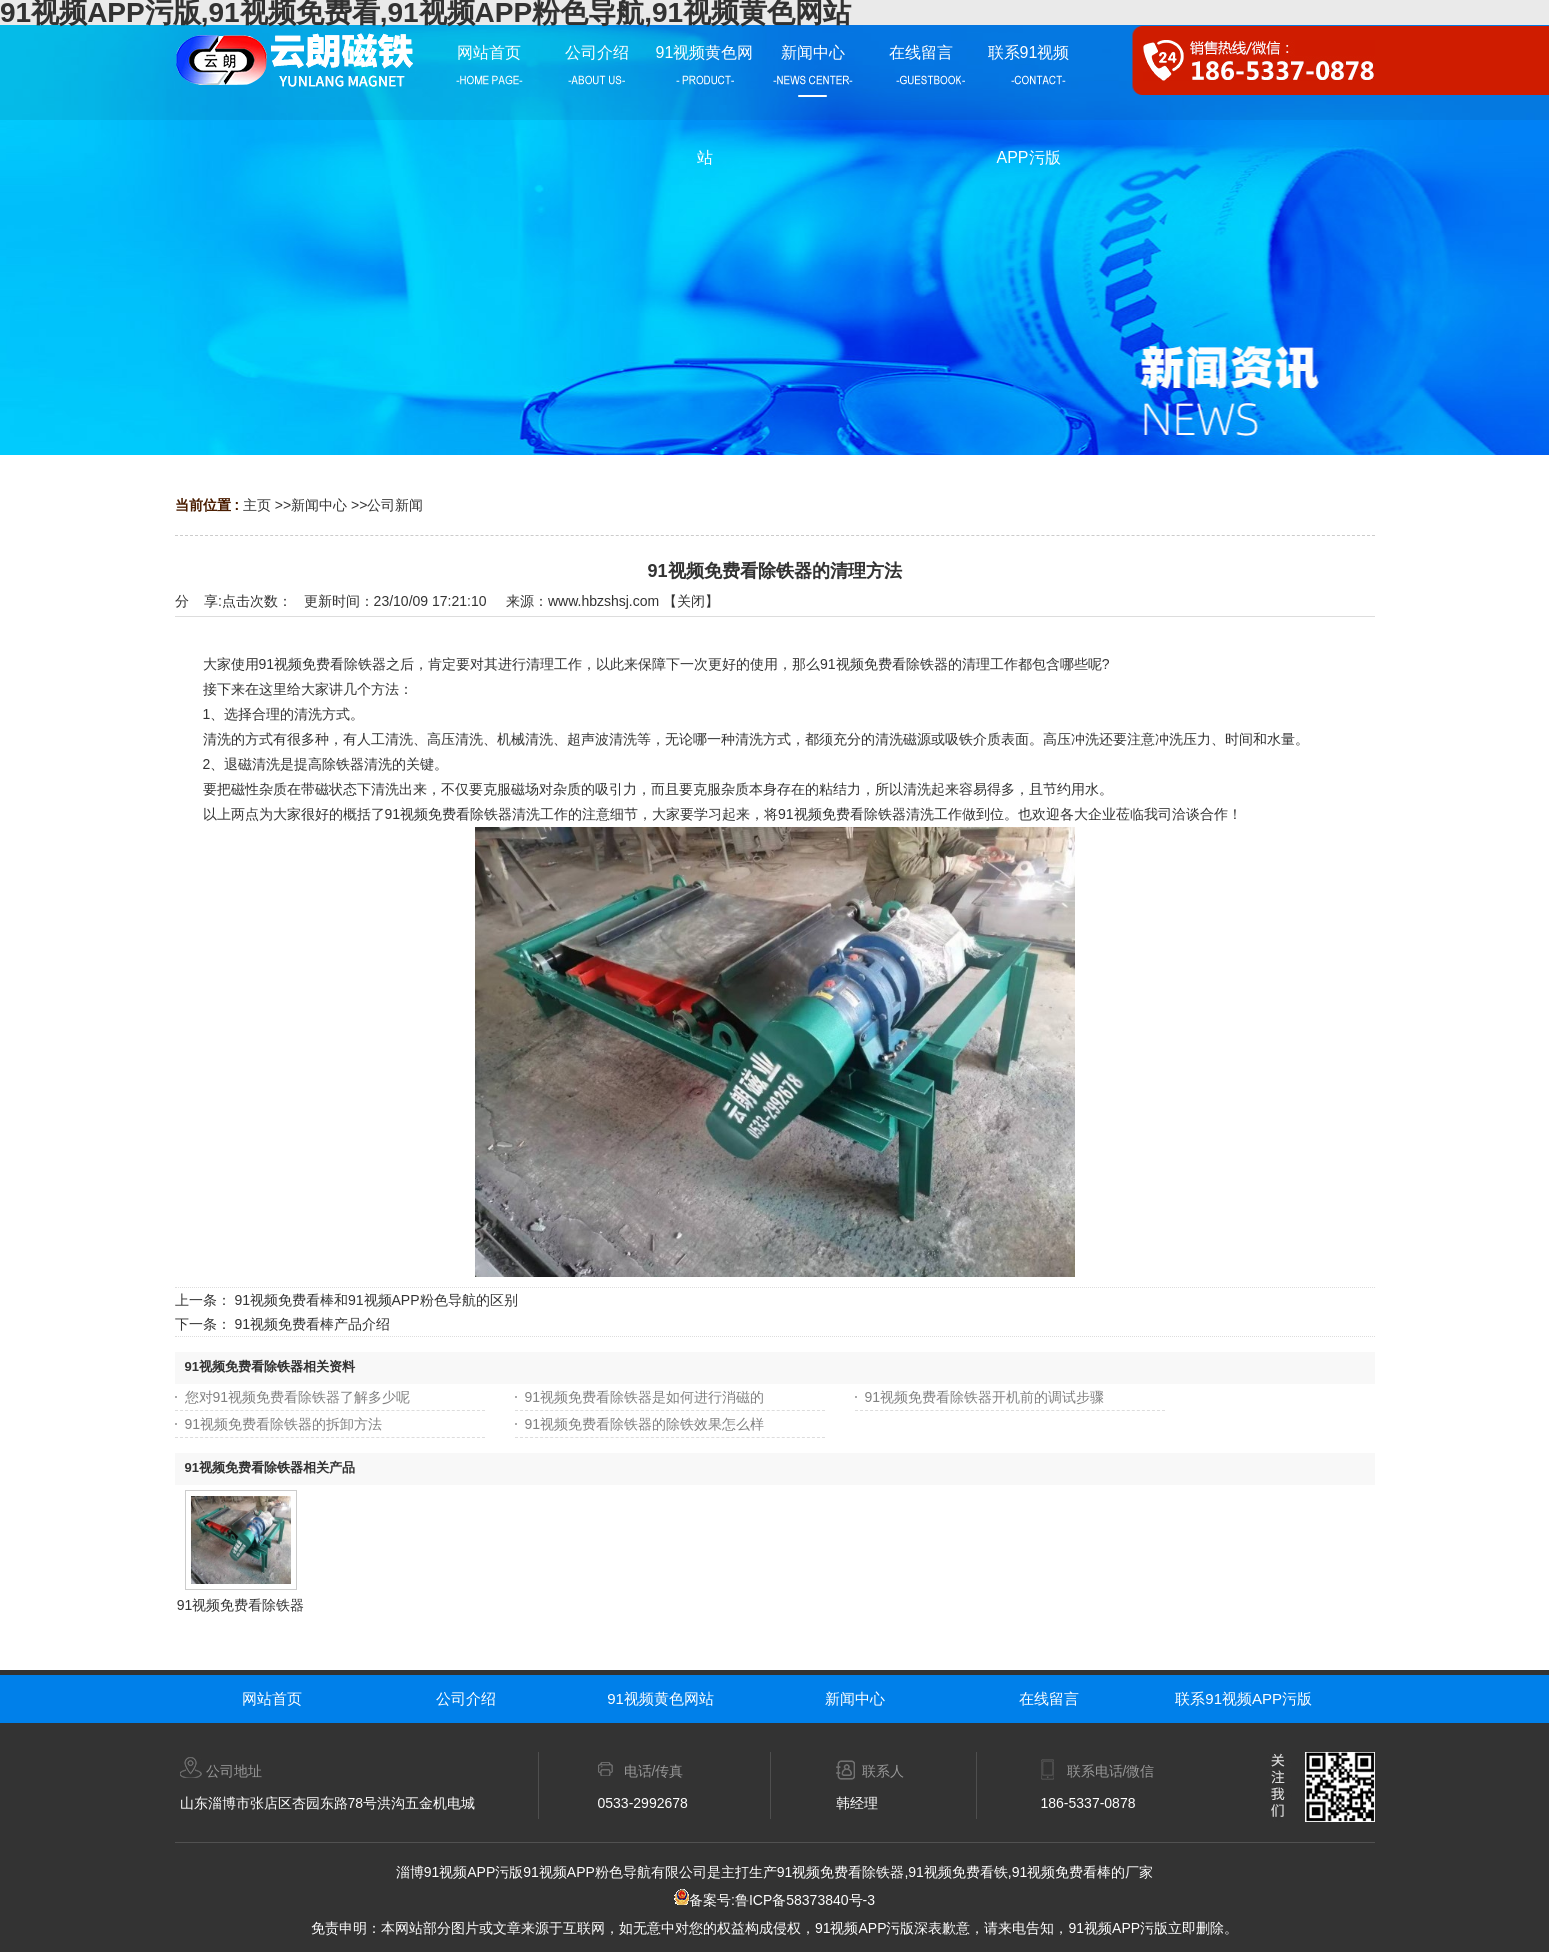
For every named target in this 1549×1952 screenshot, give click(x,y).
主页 (257, 505)
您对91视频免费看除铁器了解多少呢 (298, 1397)
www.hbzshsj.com (603, 601)
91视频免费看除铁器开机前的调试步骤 (985, 1397)
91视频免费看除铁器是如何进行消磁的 (645, 1397)
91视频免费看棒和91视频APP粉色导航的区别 (375, 1300)
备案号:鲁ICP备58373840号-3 (774, 1900)
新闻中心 (319, 505)
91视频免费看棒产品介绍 (312, 1324)
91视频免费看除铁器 (241, 1605)
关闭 (691, 601)
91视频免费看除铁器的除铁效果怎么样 (645, 1424)
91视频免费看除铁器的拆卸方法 (284, 1424)
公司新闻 (395, 505)
